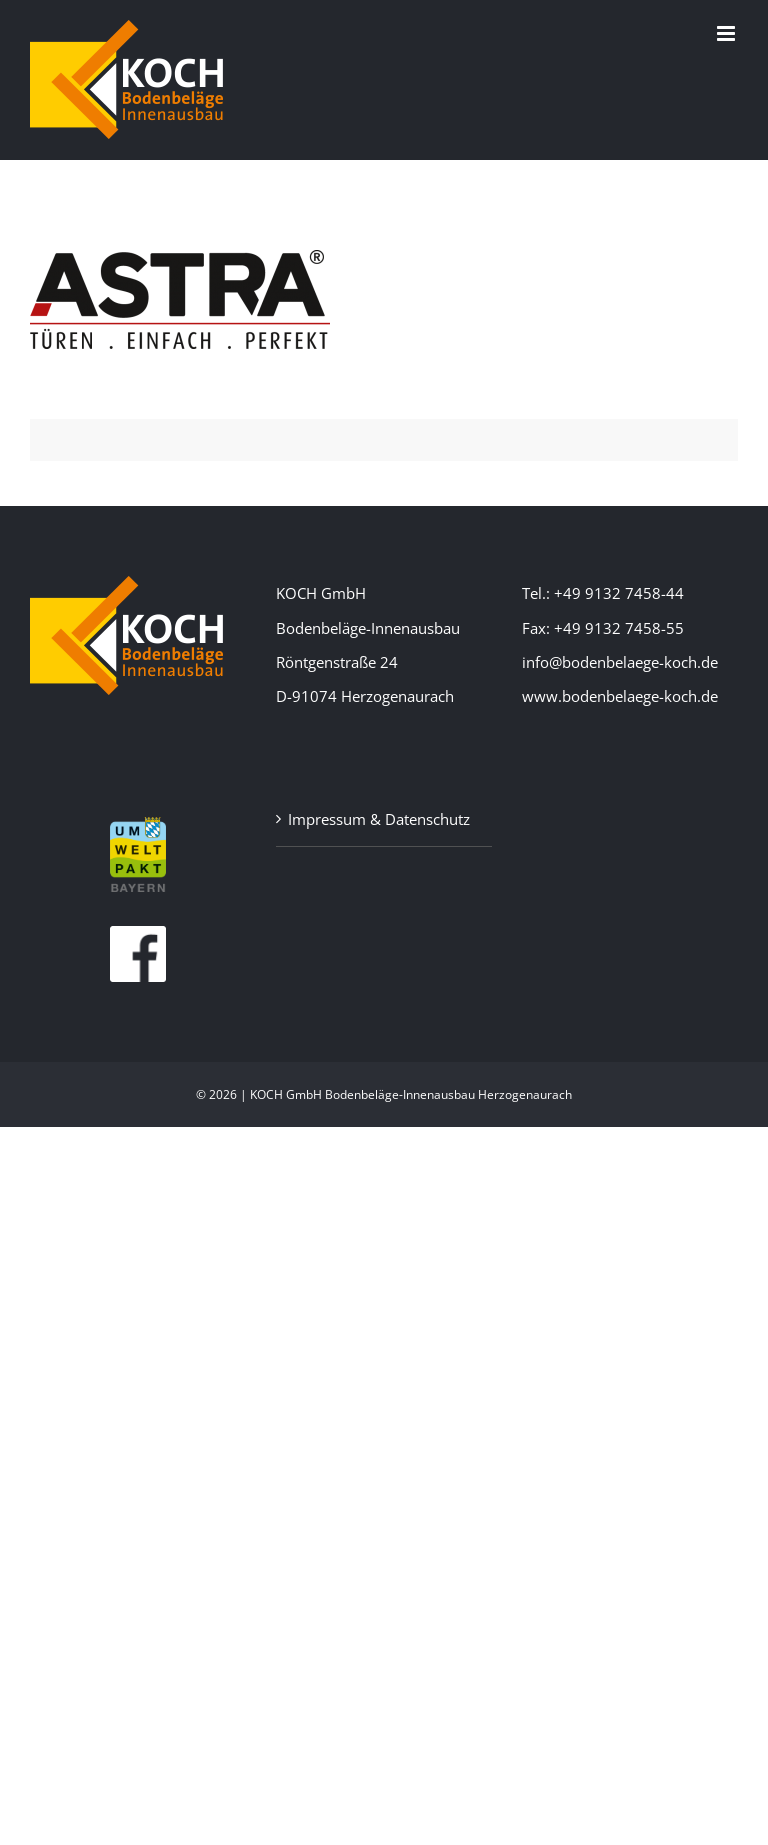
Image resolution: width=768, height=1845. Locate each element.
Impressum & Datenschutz (379, 819)
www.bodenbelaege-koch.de (620, 696)
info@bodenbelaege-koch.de (620, 662)
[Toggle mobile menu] (727, 33)
